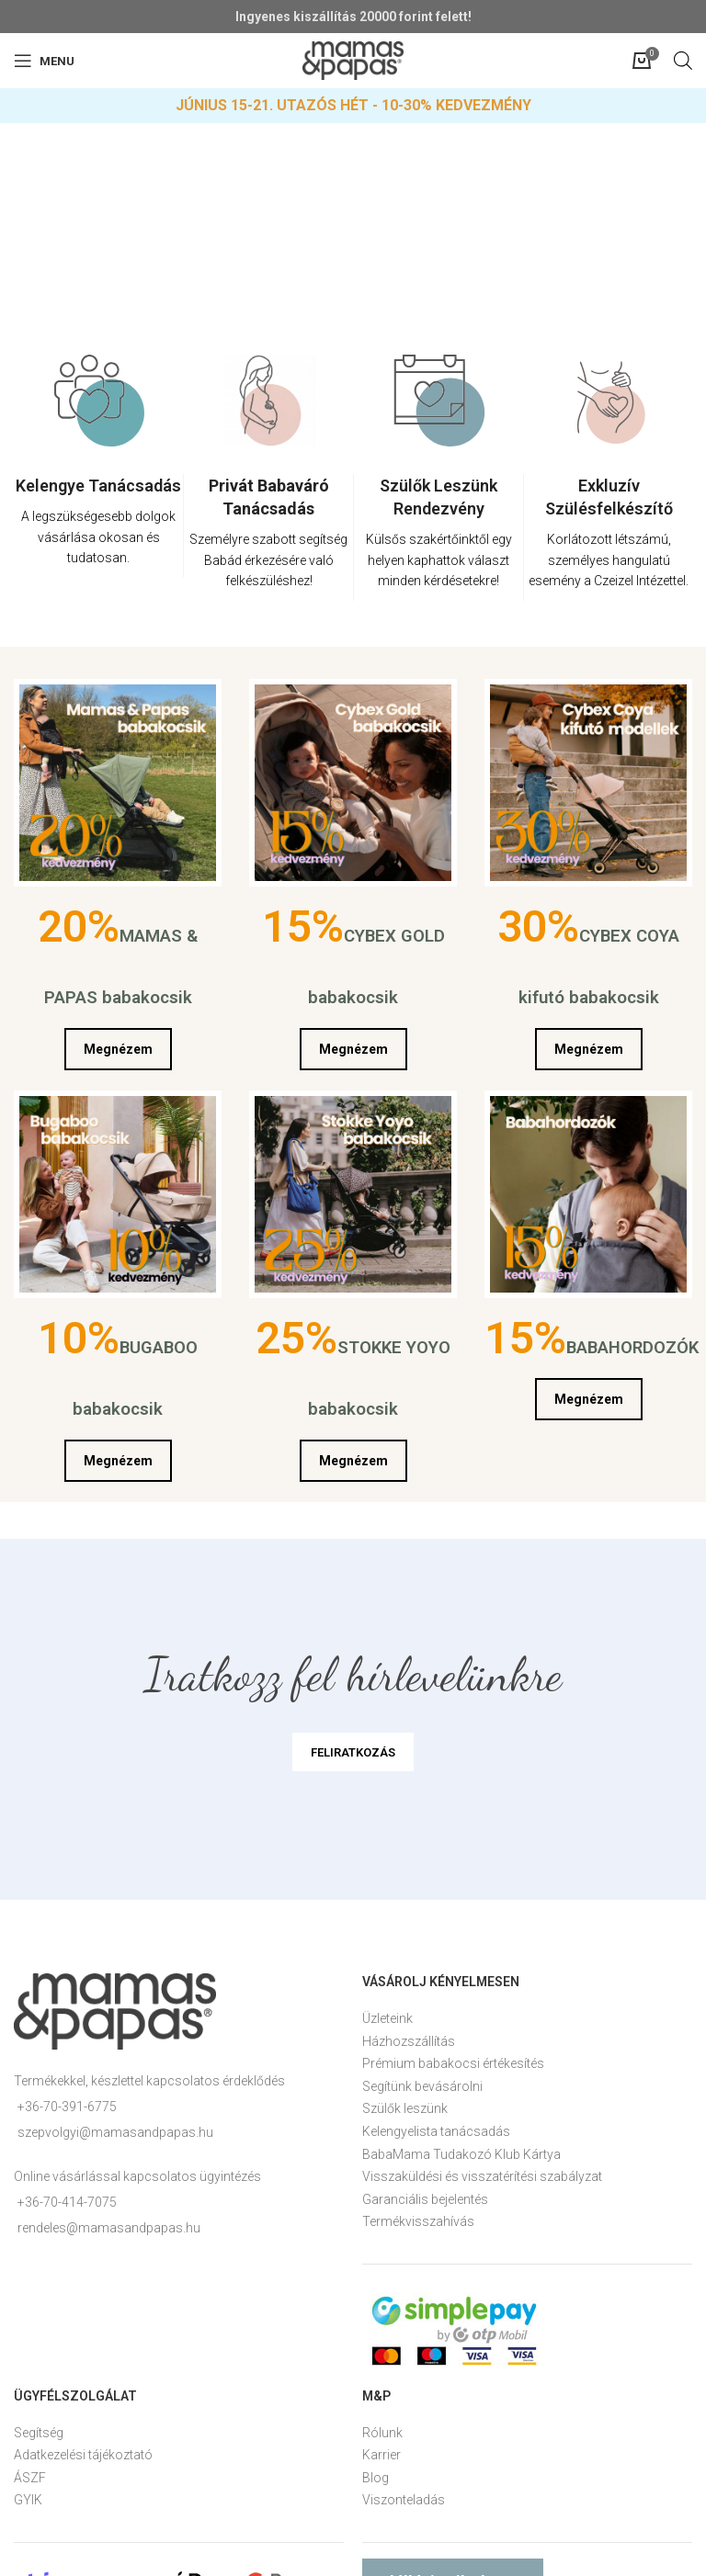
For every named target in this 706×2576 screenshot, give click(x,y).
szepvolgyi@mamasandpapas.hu (115, 2132)
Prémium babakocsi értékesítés (453, 2063)
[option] (99, 479)
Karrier (381, 2454)
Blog (375, 2477)
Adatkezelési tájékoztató (83, 2454)
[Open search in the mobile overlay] (683, 60)
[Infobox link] (98, 525)
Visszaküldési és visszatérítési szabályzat (482, 2176)
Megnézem (118, 1049)
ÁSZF (30, 2477)
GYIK (28, 2499)
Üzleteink (387, 2018)
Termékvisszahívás (418, 2221)
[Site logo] (353, 59)
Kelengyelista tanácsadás (436, 2131)
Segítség (38, 2432)
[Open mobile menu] (44, 60)
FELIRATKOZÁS (353, 1752)
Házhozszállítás (408, 2041)
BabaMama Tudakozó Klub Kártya (461, 2154)
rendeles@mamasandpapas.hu (108, 2227)
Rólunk (382, 2432)
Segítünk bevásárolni (422, 2086)
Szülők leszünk (405, 2108)
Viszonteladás (403, 2499)
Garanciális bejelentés (425, 2199)
